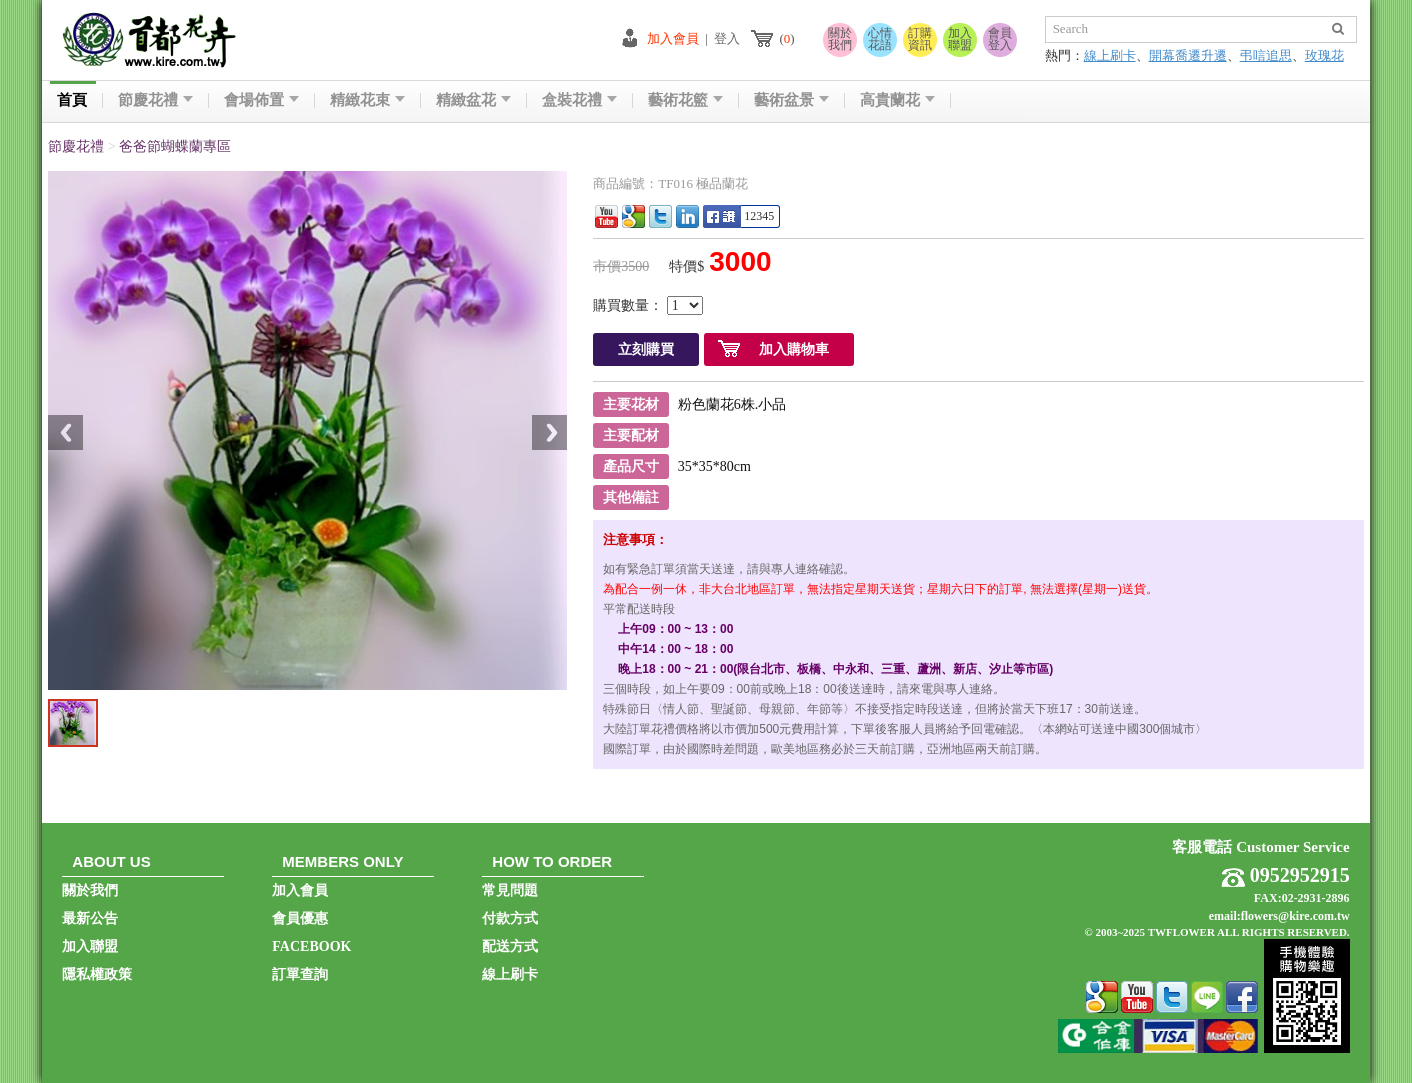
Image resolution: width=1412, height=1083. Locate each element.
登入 (727, 38)
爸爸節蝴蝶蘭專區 (175, 146)
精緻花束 (367, 100)
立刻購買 (646, 349)
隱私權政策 (97, 974)
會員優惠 (300, 918)
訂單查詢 (300, 974)
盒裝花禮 (579, 100)
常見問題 (510, 890)
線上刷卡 (1110, 55)
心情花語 (880, 39)
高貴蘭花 (897, 100)
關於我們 (840, 39)
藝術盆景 (791, 100)
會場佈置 (261, 100)
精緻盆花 (473, 100)
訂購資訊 (920, 39)
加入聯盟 (960, 39)
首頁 (72, 100)
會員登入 (1000, 39)
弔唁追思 (1266, 55)
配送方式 (510, 946)
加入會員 (673, 38)
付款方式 (510, 918)
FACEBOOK (311, 946)
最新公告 (90, 918)
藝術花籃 (685, 100)
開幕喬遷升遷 (1188, 55)
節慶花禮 (155, 100)
